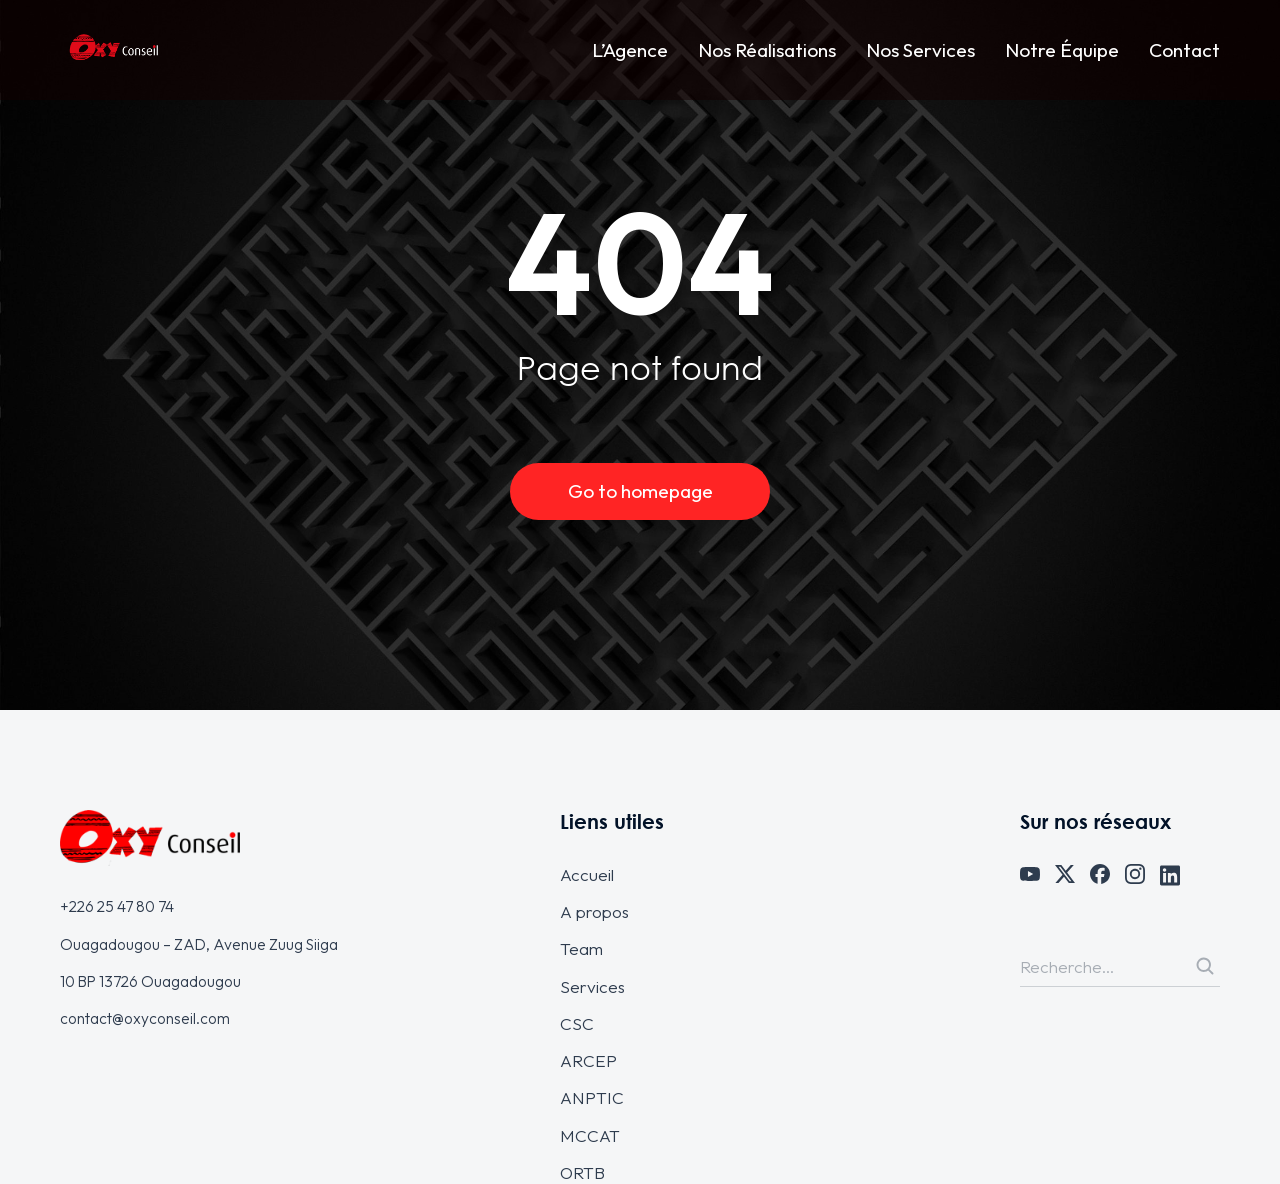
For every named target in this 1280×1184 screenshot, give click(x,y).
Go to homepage (640, 491)
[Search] (1205, 966)
